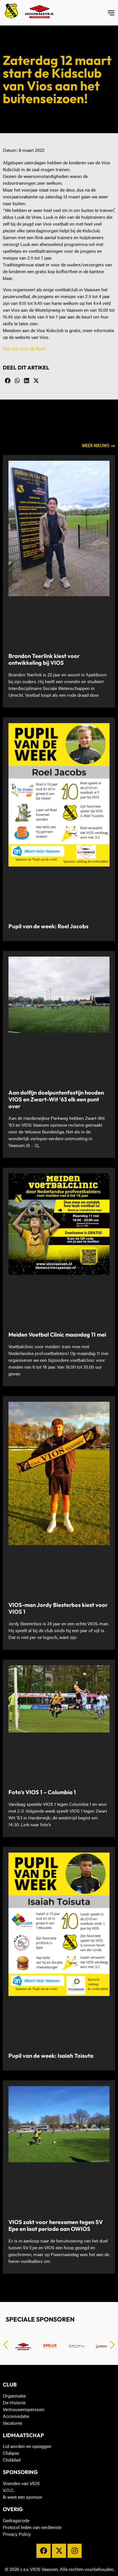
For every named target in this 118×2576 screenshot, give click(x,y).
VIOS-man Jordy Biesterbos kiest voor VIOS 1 (58, 1608)
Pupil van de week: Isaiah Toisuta (50, 2055)
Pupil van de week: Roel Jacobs (48, 926)
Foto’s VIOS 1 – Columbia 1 (42, 1792)
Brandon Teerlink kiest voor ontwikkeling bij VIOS (44, 659)
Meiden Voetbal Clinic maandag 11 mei (57, 1334)
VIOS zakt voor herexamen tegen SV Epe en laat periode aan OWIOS (55, 2225)
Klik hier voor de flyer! (24, 349)
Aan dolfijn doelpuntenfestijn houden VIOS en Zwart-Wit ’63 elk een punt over (56, 1099)
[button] (7, 381)
